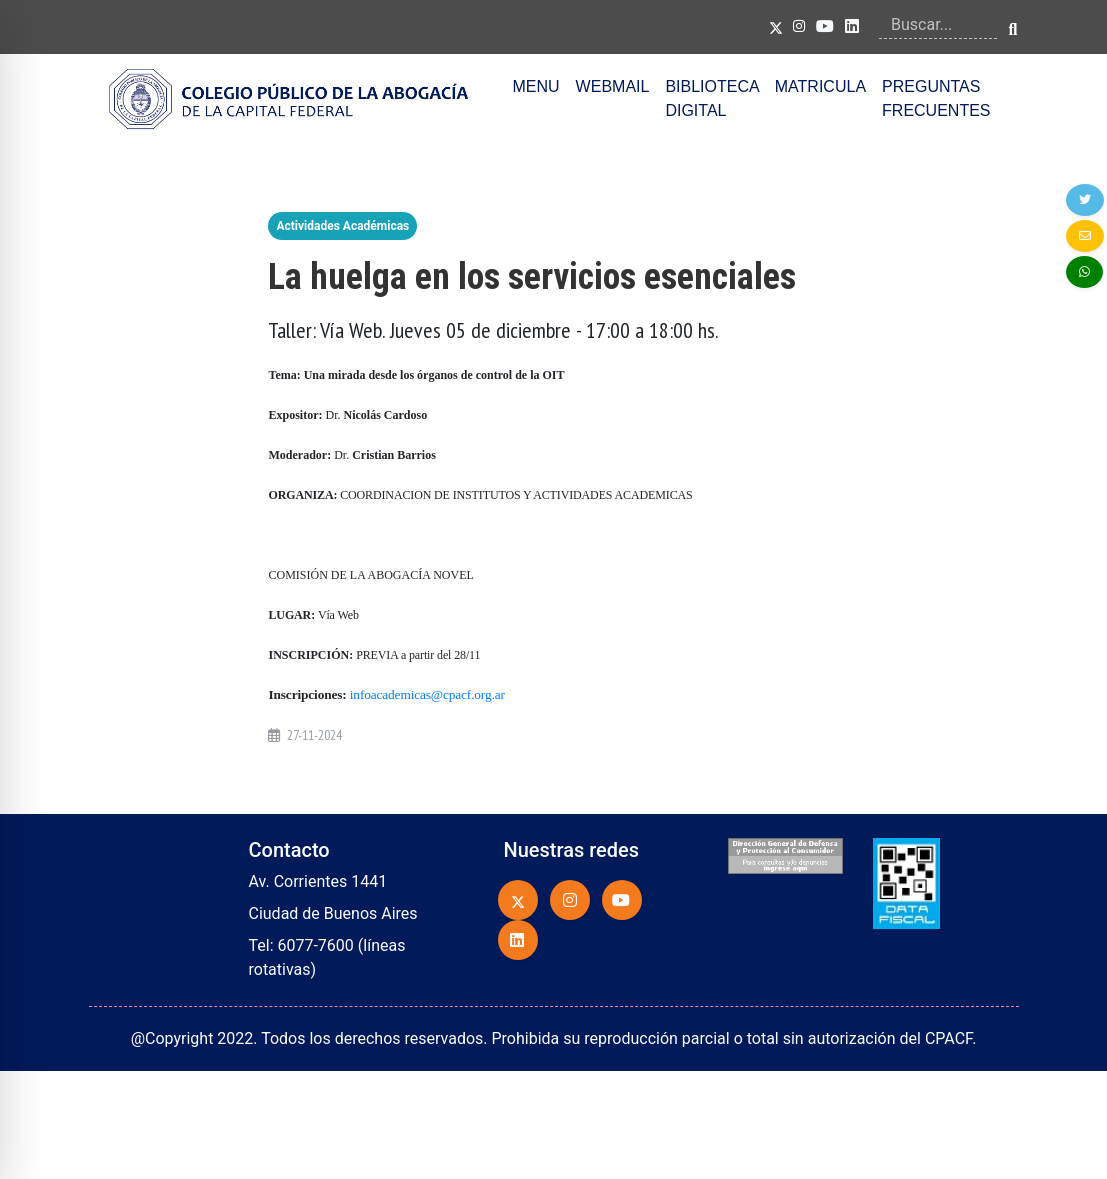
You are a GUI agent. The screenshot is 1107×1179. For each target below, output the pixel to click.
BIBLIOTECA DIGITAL (711, 98)
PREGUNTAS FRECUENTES (936, 98)
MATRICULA (820, 86)
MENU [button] (536, 86)
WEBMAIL (613, 86)
